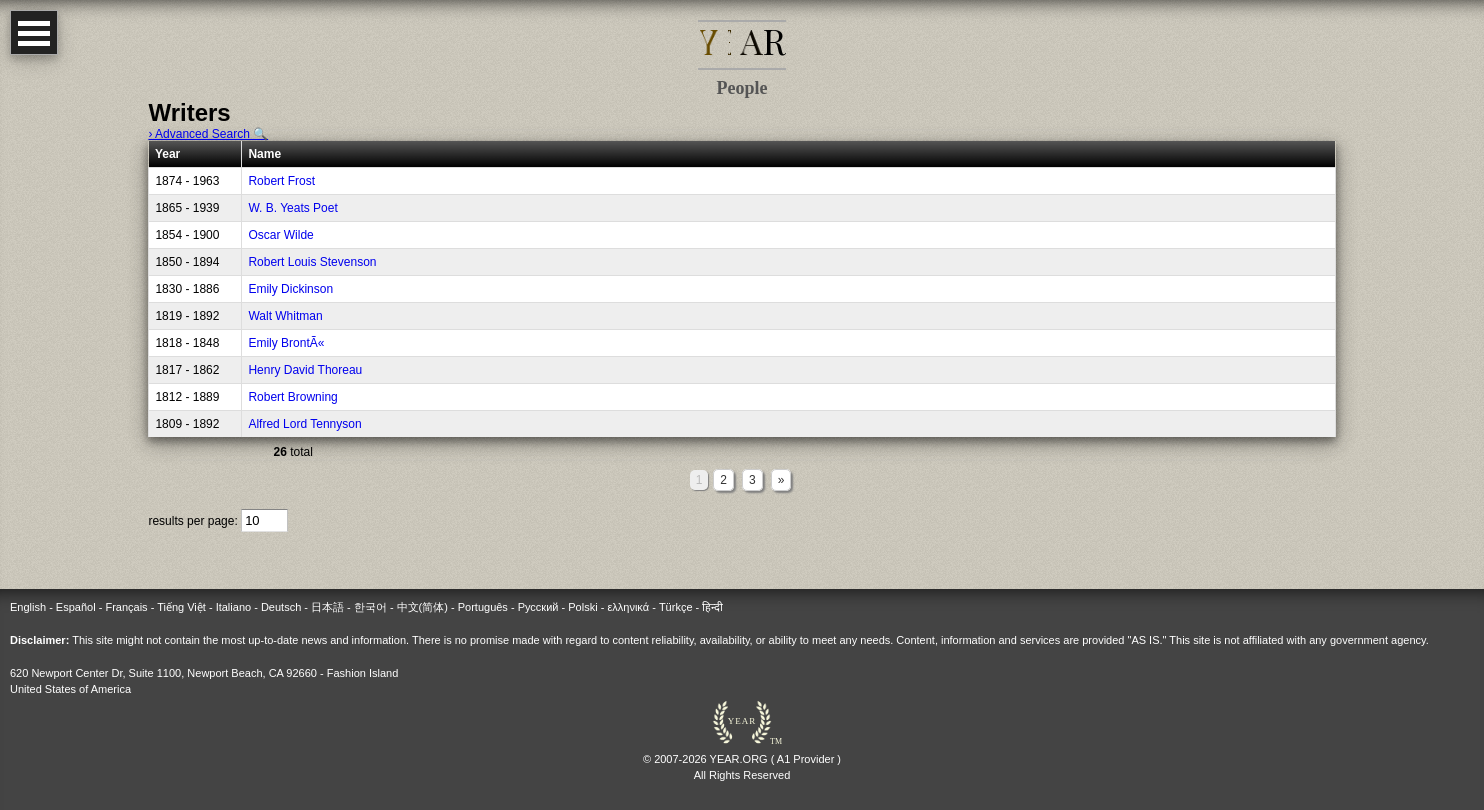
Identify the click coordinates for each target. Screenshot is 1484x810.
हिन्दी (712, 607)
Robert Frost (281, 181)
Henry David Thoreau (305, 370)
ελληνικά (628, 607)
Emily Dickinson (290, 289)
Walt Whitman (285, 316)
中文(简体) (422, 607)
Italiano (233, 607)
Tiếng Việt (181, 607)
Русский (538, 607)
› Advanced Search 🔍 (208, 134)
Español (76, 607)
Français (126, 607)
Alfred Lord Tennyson (304, 424)
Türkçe (676, 607)
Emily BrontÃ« (286, 343)
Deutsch (281, 607)
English (28, 607)
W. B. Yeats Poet (292, 208)
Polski (582, 607)
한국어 (370, 607)
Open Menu (34, 32)
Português (483, 607)
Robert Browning (292, 397)
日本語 (327, 607)
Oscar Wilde (280, 235)
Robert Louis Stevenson (312, 262)
